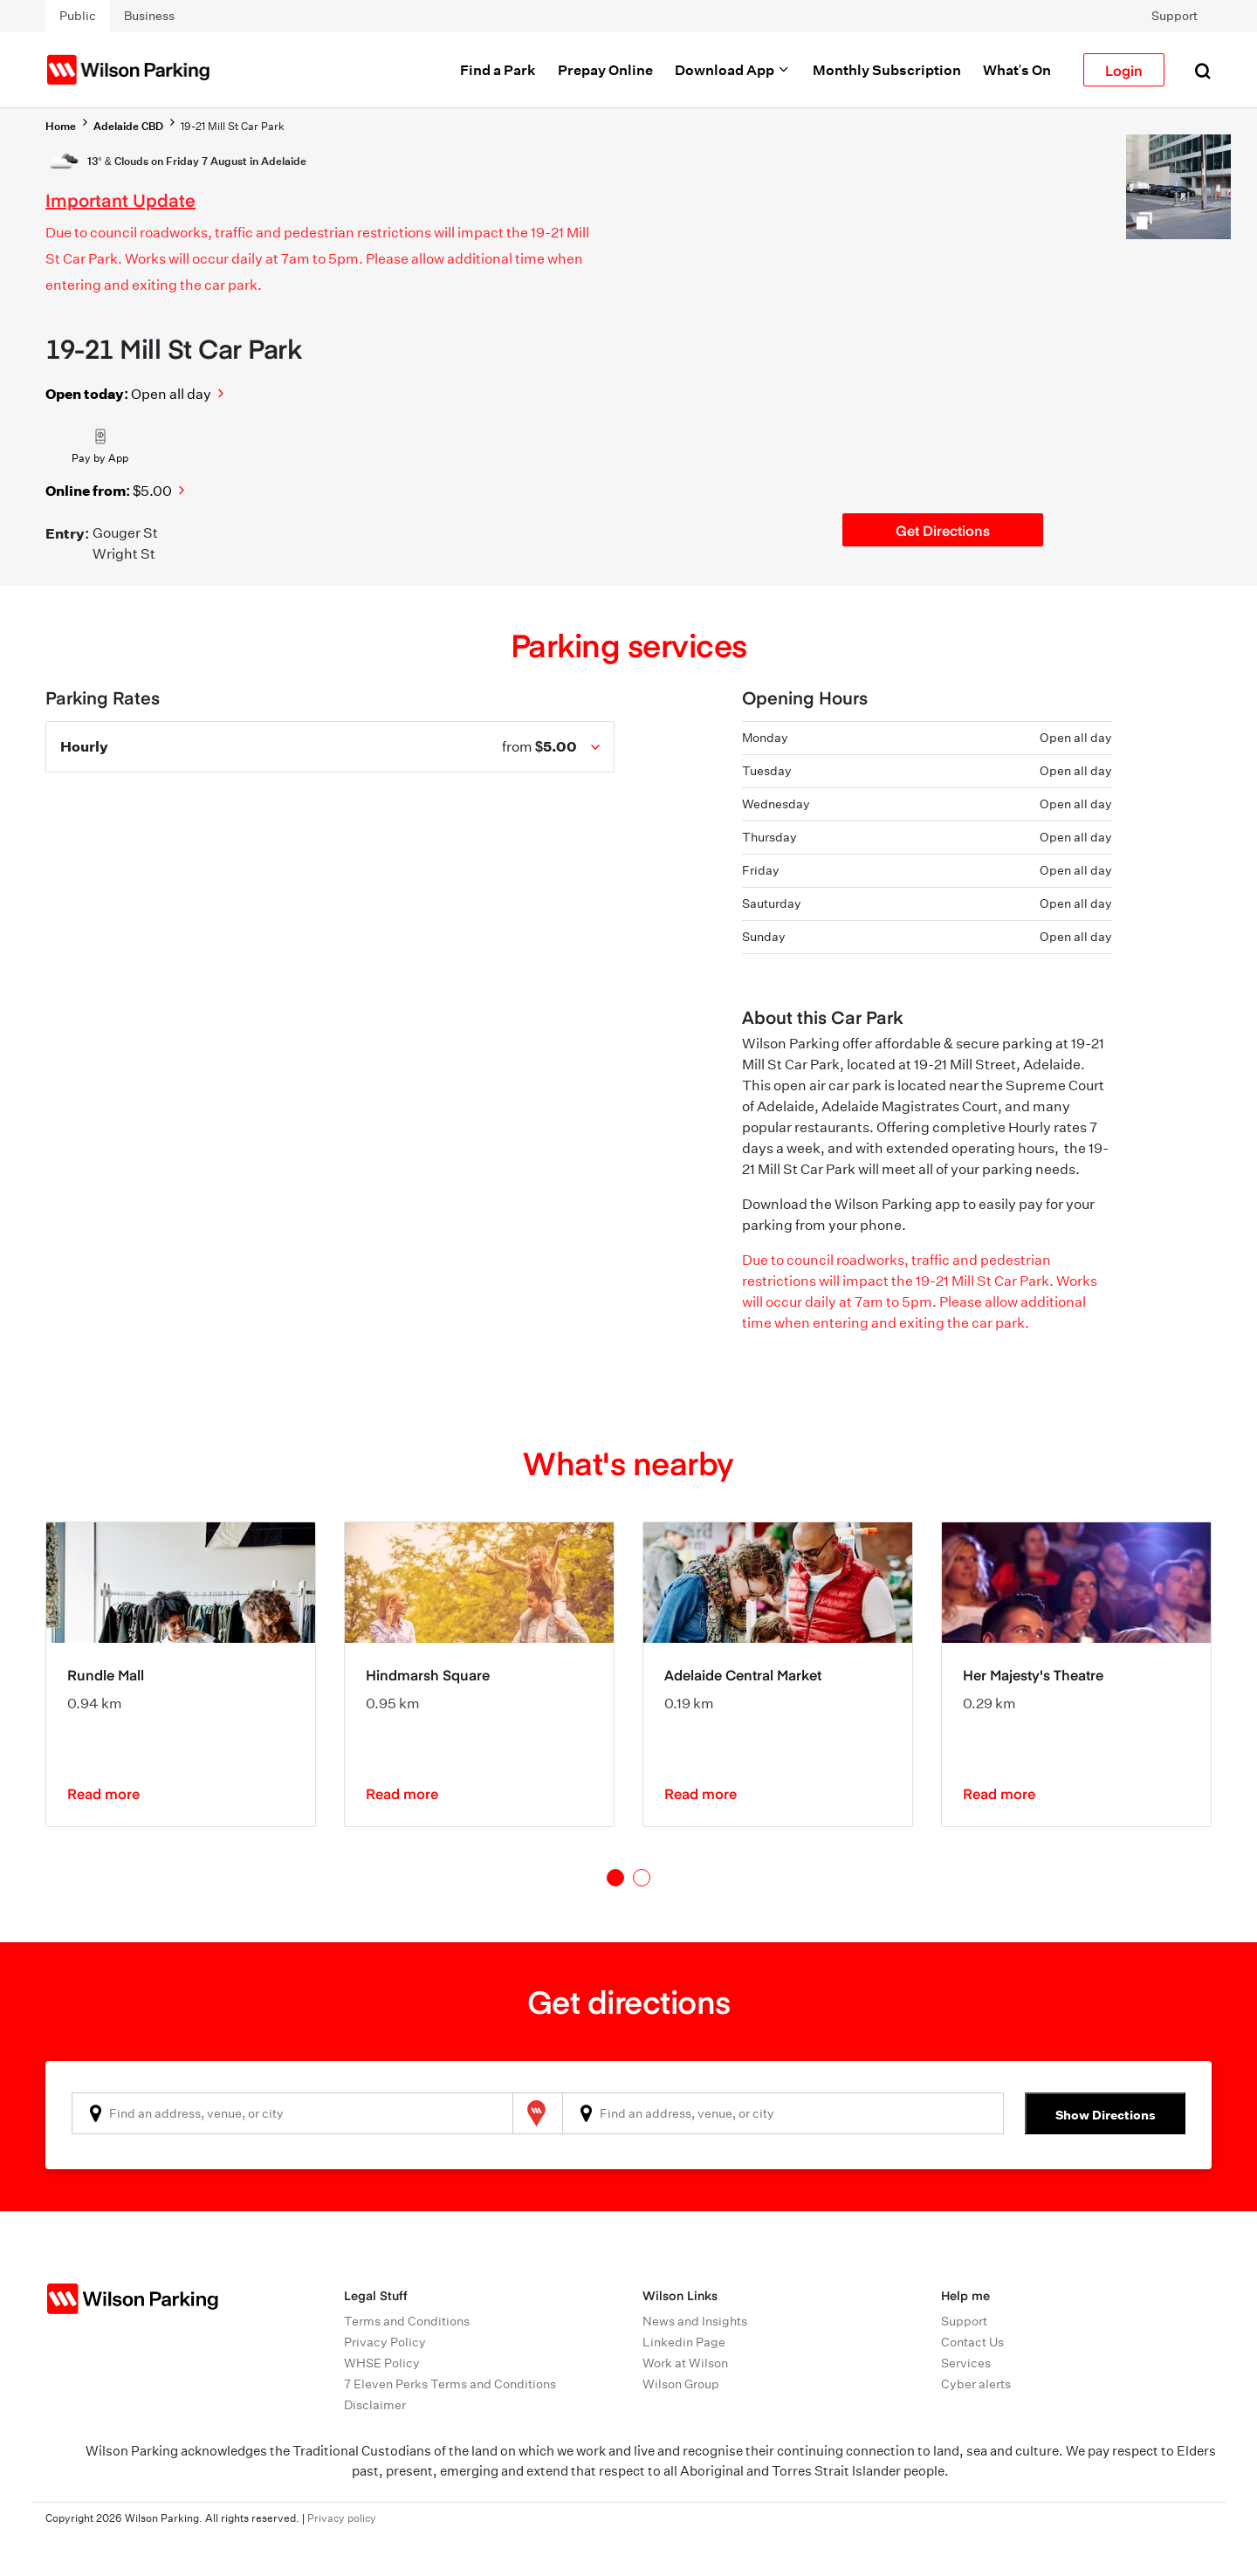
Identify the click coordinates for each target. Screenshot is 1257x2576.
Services (966, 2363)
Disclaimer (375, 2405)
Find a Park (498, 70)
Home (60, 126)
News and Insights (694, 2321)
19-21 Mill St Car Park (233, 126)
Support (1174, 16)
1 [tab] (615, 1877)
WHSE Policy (382, 2363)
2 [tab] (641, 1877)
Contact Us (972, 2342)
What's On (1017, 70)
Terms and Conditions (407, 2321)
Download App (733, 70)
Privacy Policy (385, 2342)
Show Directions (1105, 2114)
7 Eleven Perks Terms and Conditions (450, 2384)
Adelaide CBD (128, 126)
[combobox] (292, 2113)
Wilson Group (680, 2384)
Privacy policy (341, 2517)
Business (149, 16)
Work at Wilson (685, 2363)
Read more (103, 1793)
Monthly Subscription (887, 70)
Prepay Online (605, 70)
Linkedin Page (683, 2342)
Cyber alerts (976, 2384)
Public (77, 16)
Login (1124, 69)
